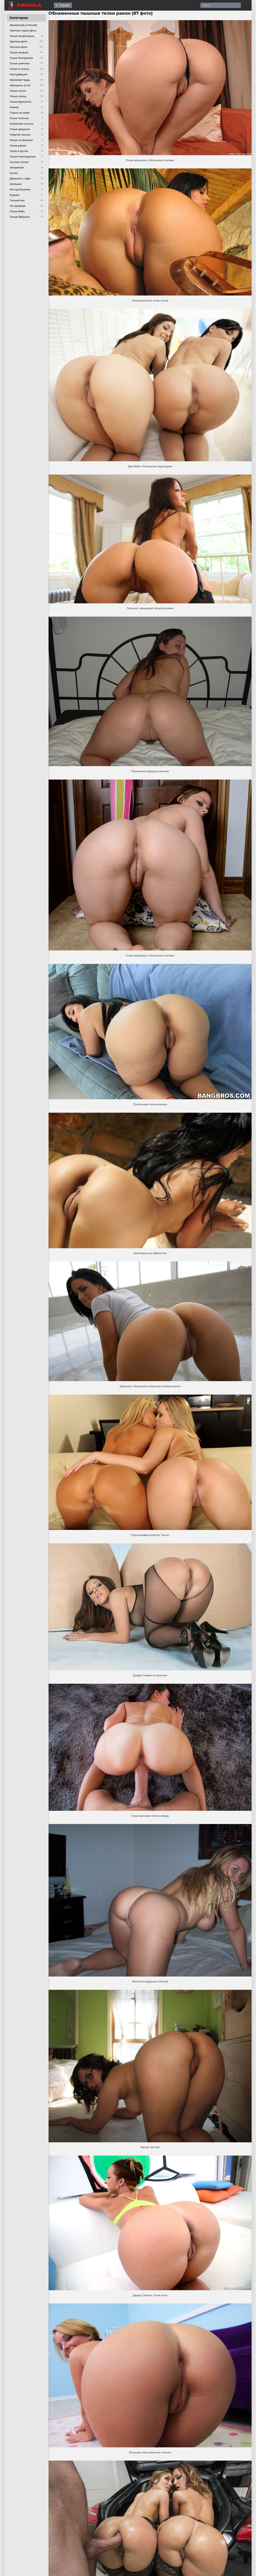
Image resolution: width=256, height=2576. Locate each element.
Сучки (14, 173)
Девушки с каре (20, 178)
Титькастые (17, 200)
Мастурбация (18, 74)
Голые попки (18, 96)
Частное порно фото (23, 30)
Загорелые (17, 167)
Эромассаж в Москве (23, 25)
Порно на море (20, 112)
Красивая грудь (20, 79)
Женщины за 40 (20, 85)
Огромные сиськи (21, 123)
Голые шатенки (20, 63)
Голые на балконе (21, 140)
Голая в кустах (19, 151)
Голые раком (18, 145)
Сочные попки (19, 162)
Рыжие (14, 107)
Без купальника (20, 189)
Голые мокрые (19, 52)
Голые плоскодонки (23, 156)
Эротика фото (19, 41)
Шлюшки (16, 184)
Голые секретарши (22, 36)
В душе (14, 195)
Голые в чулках (19, 69)
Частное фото (18, 47)
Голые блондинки (21, 58)
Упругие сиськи (20, 134)
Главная (64, 5)
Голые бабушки (20, 216)
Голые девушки (20, 129)
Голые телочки (19, 118)
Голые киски (18, 90)
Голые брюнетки (20, 101)
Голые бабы (17, 211)
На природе (17, 205)
